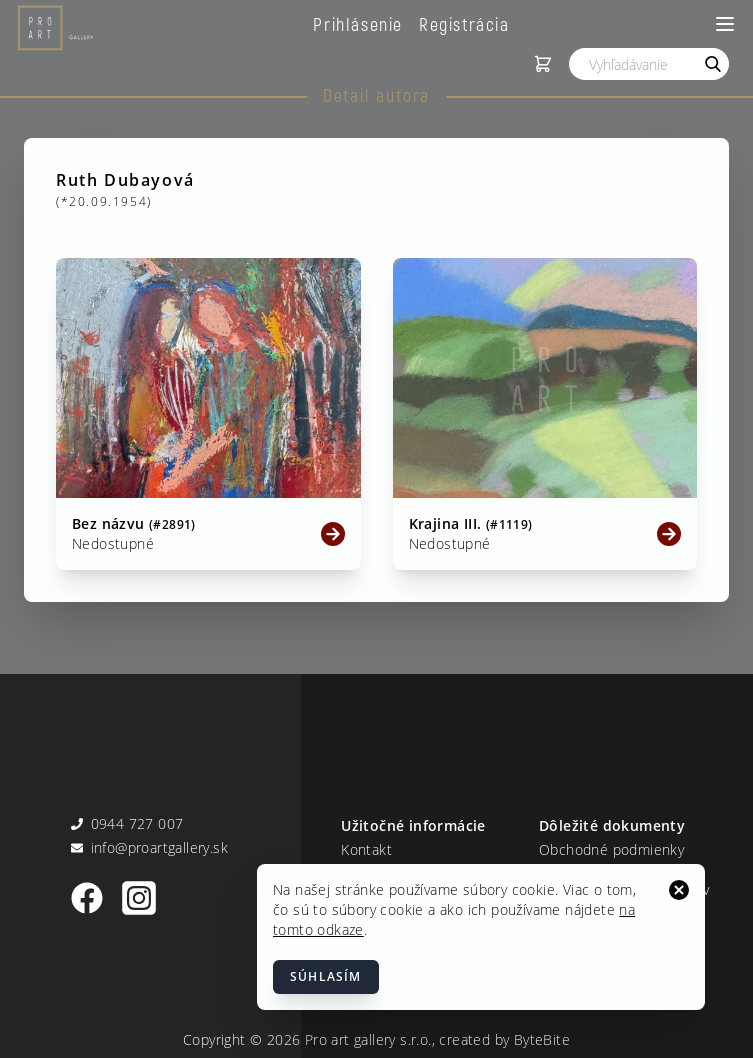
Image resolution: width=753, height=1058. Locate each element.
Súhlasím (326, 976)
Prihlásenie (358, 24)
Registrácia (464, 24)
